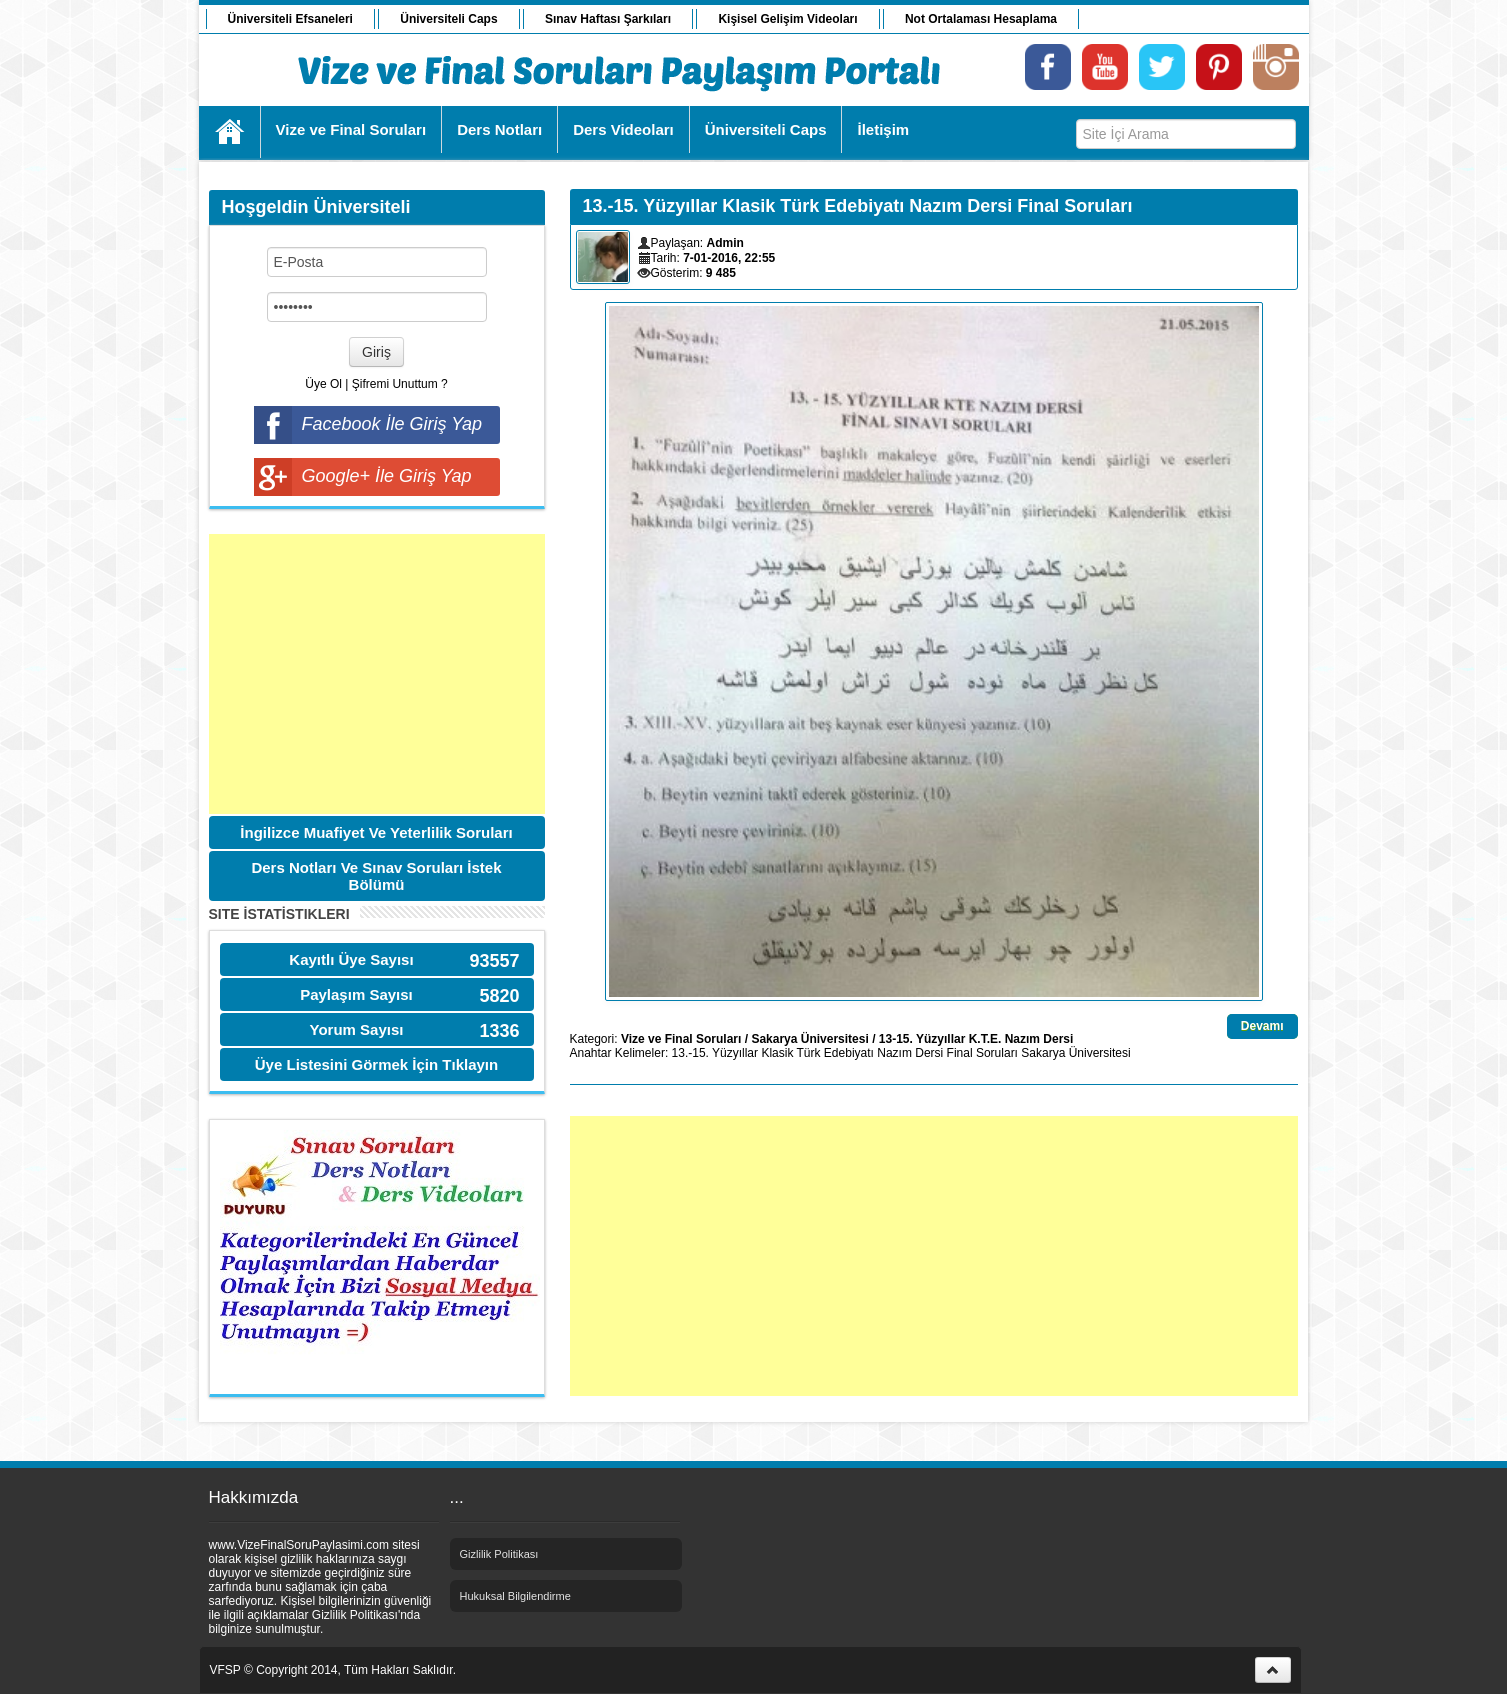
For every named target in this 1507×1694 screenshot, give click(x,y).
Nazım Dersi (910, 1053)
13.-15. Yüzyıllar (715, 1053)
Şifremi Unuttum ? (400, 384)
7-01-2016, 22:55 (729, 258)
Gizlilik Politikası (499, 1554)
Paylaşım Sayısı (356, 994)
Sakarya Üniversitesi (809, 1039)
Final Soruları (982, 1053)
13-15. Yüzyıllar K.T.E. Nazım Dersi (976, 1039)
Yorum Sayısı (357, 1029)
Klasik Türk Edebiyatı (817, 1053)
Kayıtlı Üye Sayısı (351, 959)
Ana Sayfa (230, 132)
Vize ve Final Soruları (681, 1039)
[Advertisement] (377, 674)
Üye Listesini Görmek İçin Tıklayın (376, 1064)
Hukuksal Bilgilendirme (515, 1596)
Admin (725, 243)
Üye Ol (323, 384)
